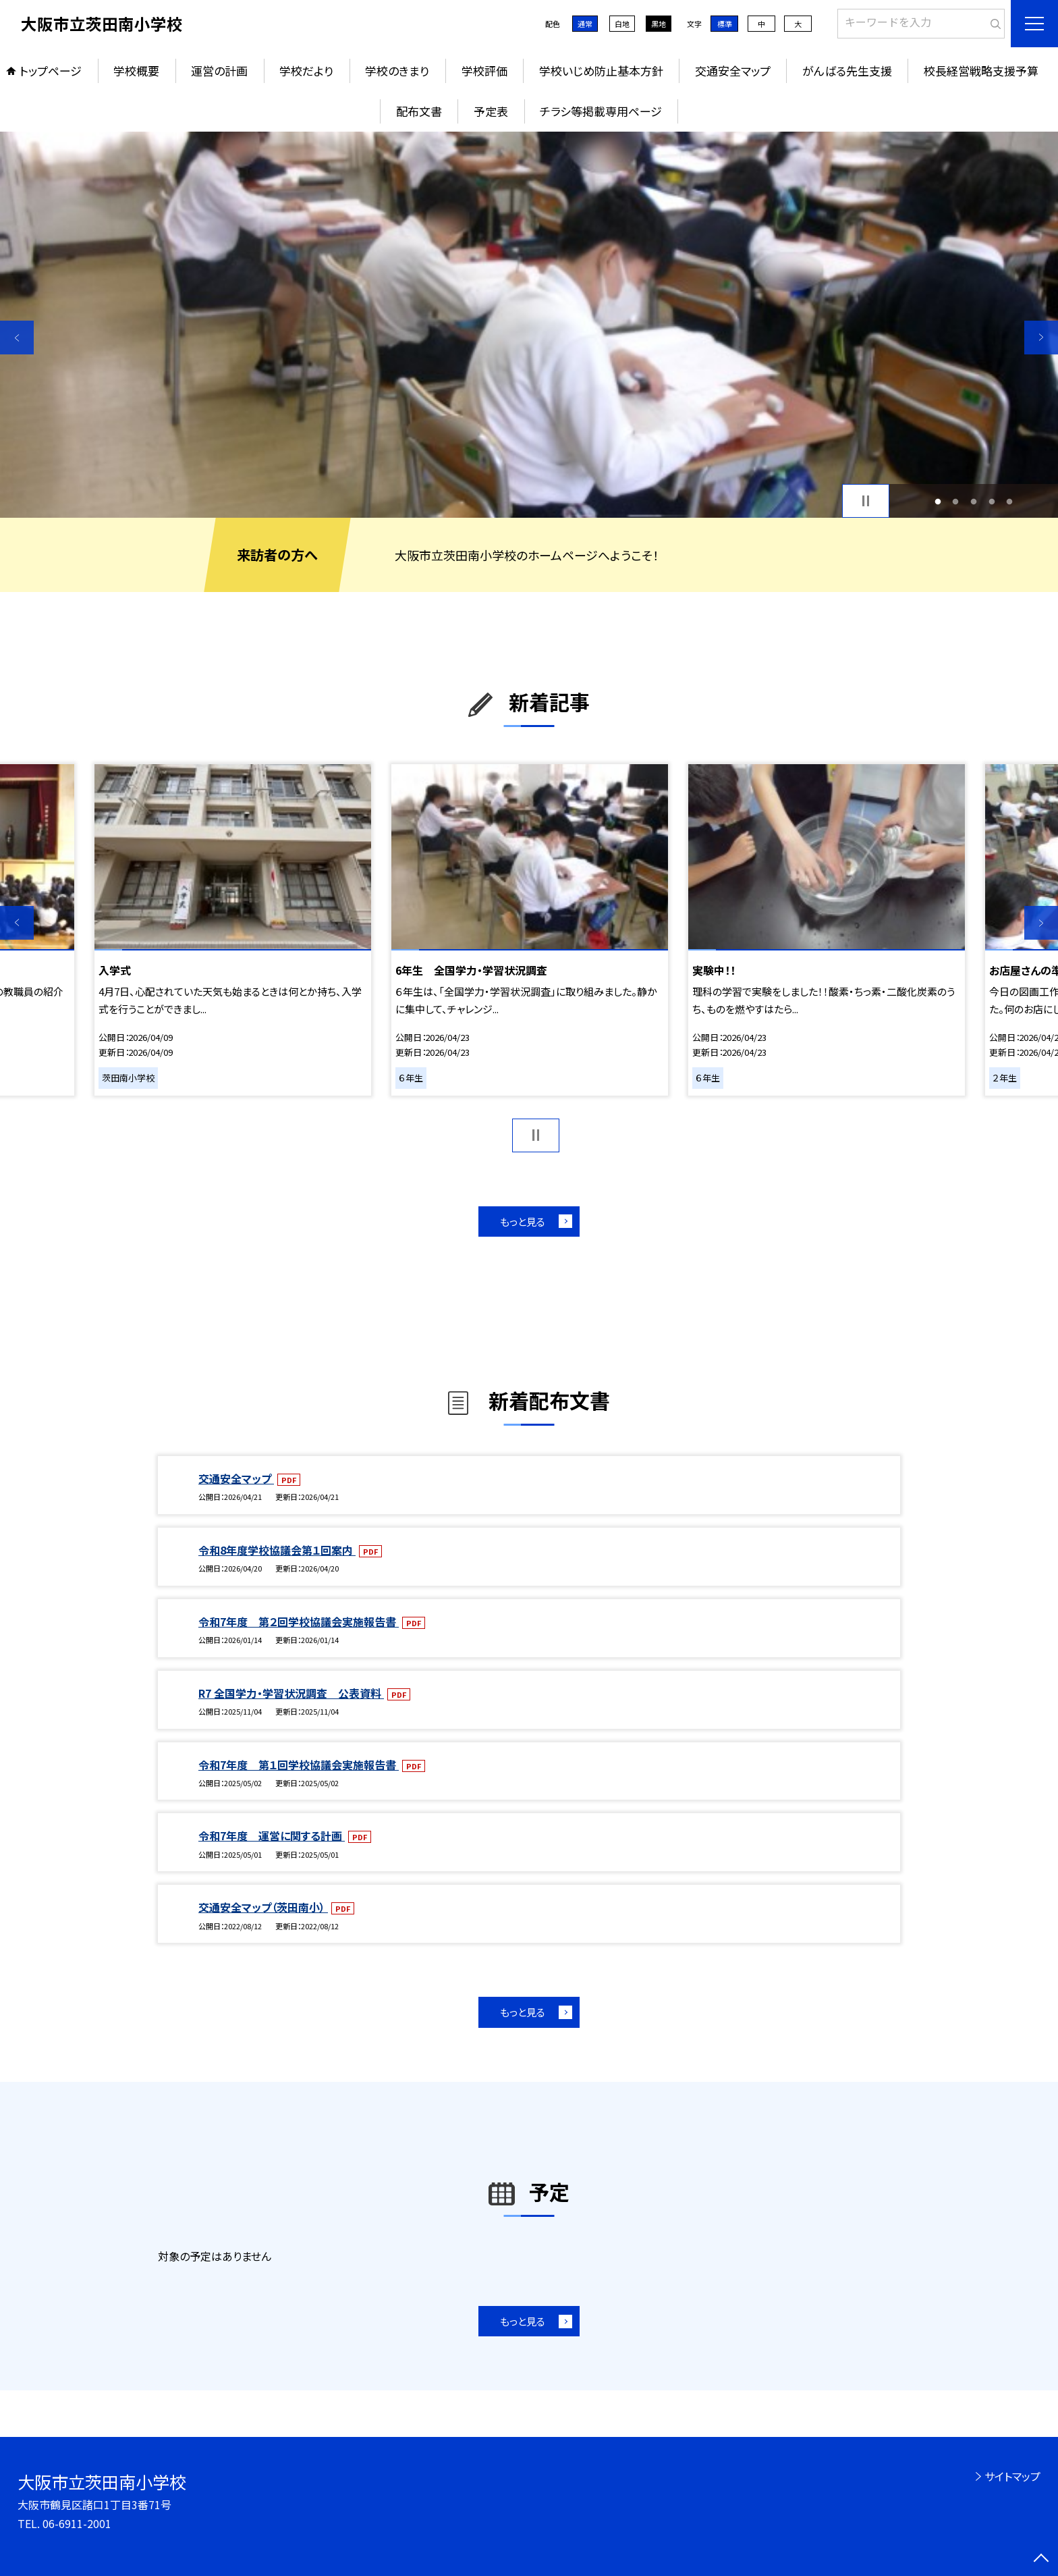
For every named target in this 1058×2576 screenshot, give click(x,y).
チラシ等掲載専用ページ (601, 111)
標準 (724, 23)
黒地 (658, 23)
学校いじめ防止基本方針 (601, 70)
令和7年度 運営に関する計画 (271, 1835)
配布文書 (419, 111)
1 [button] (938, 501)
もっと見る (522, 1221)
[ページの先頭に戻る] (1041, 2559)
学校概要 (136, 70)
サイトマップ (1012, 2476)
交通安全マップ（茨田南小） (263, 1907)
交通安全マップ (733, 70)
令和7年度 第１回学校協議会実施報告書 (298, 1764)
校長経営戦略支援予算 (981, 70)
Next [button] (1041, 337)
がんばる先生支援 (847, 70)
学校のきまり (397, 70)
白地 (622, 23)
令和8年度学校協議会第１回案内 (277, 1550)
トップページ (51, 70)
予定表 (491, 111)
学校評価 (484, 70)
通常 (585, 23)
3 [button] (974, 501)
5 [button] (1010, 501)
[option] (529, 325)
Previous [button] (17, 337)
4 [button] (992, 501)
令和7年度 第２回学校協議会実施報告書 (298, 1621)
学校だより (306, 70)
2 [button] (956, 501)
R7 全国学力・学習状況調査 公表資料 (291, 1693)
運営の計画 (219, 70)
